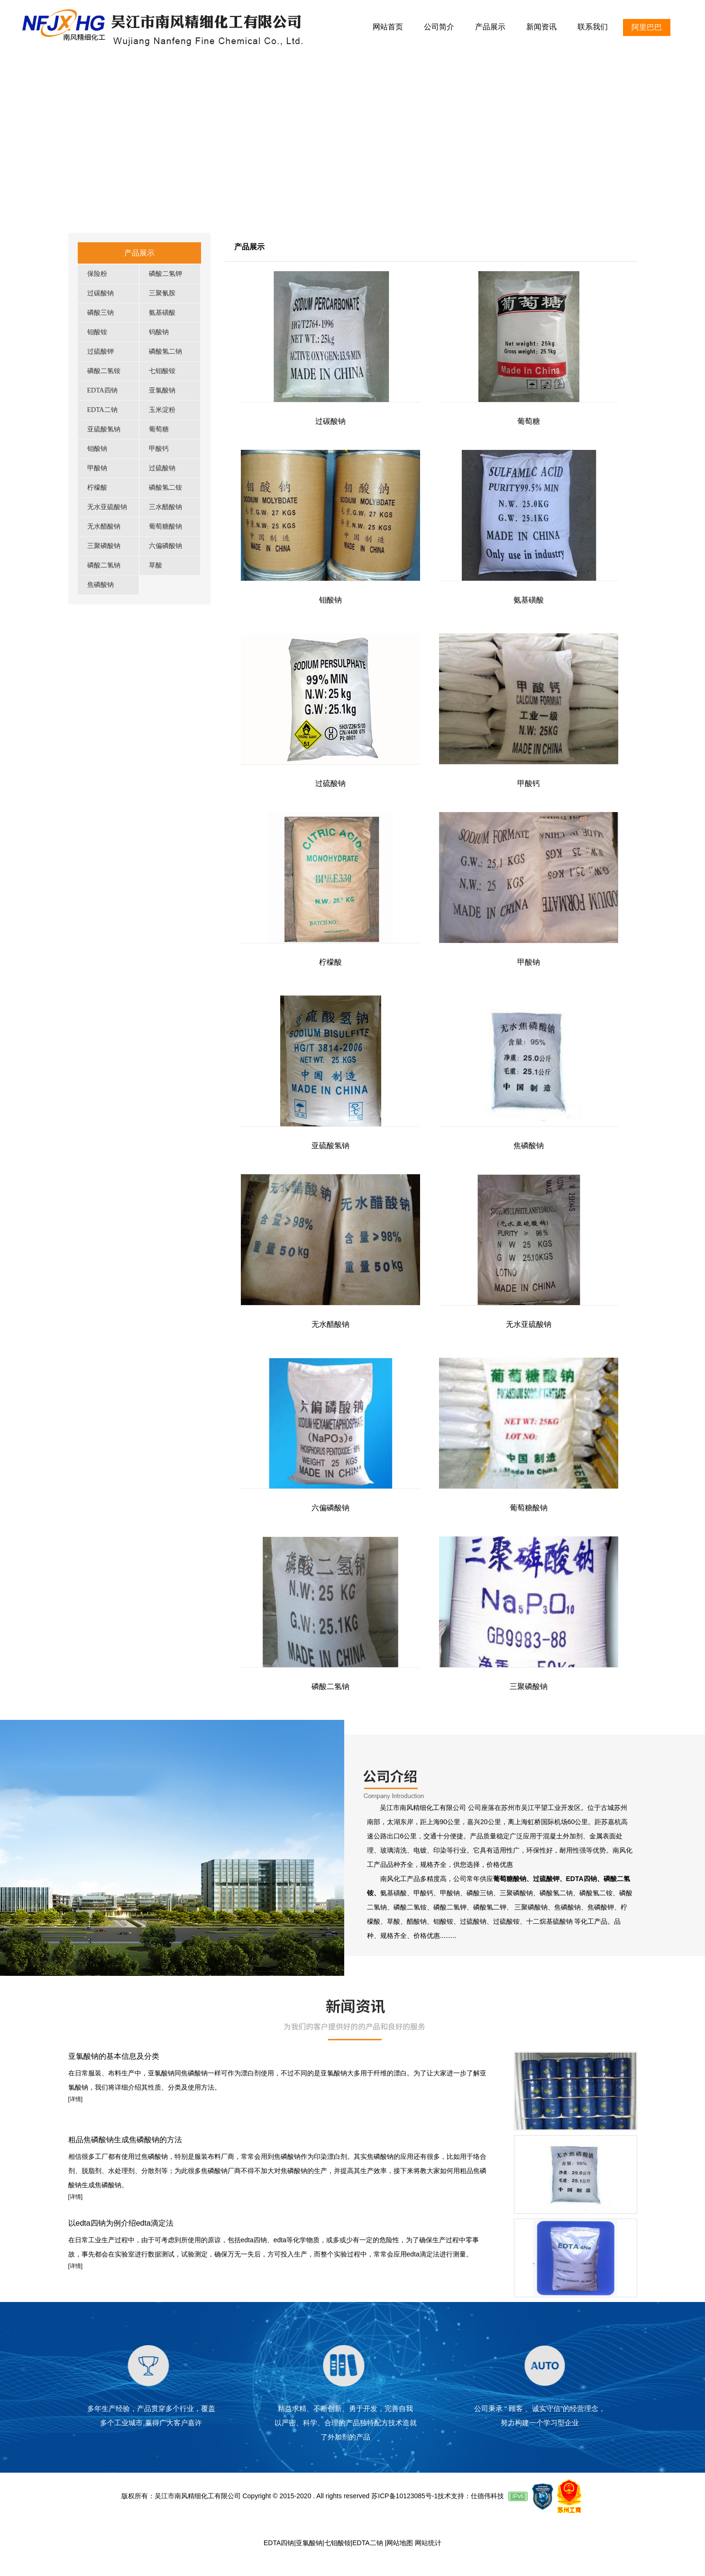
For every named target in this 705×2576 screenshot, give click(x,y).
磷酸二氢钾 (165, 273)
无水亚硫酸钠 (107, 507)
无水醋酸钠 (103, 526)
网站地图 (399, 2543)
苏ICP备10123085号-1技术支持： (421, 2496)
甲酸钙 (159, 448)
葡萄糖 (159, 429)
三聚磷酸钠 (103, 545)
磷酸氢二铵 (165, 487)
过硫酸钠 (162, 468)
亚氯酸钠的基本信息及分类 (113, 2056)
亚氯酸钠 (162, 390)
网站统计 (428, 2543)
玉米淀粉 (162, 409)
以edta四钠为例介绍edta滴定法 (121, 2223)
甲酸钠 (97, 468)
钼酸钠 (97, 448)
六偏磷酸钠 (165, 545)
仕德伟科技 (487, 2496)
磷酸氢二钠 (165, 351)
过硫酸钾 (100, 351)
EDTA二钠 (102, 409)
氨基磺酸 (162, 312)
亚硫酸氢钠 (103, 429)
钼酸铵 (97, 332)
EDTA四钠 (102, 390)
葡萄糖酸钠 (165, 526)
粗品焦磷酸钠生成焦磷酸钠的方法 (125, 2140)
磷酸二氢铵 (103, 371)
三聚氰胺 (162, 293)
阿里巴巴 (647, 27)
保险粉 (97, 273)
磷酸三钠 (100, 312)
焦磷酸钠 (100, 584)
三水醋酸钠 (165, 507)
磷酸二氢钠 (103, 565)
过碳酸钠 (100, 293)
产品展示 (139, 253)
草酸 (155, 565)
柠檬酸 (97, 487)
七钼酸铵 (162, 371)
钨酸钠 (159, 332)
